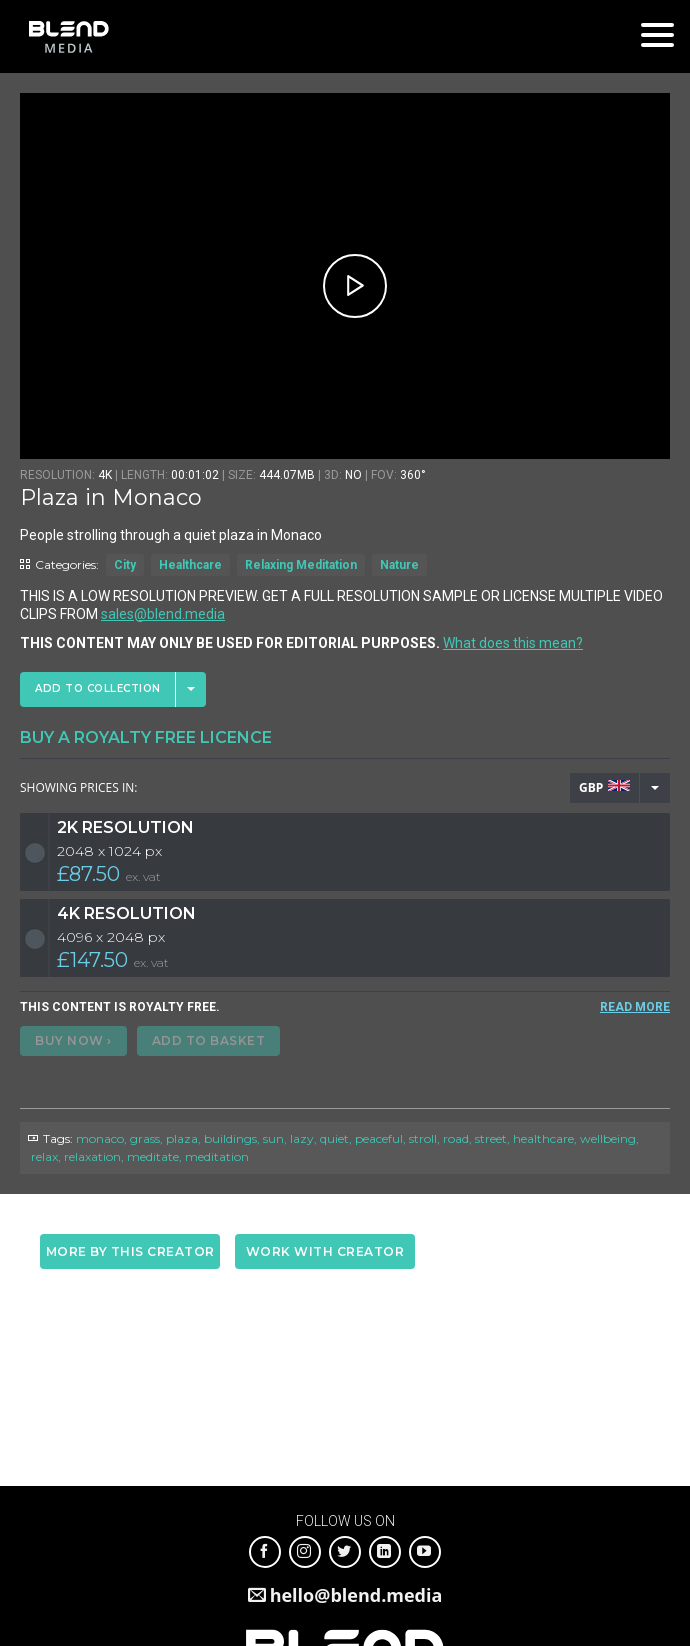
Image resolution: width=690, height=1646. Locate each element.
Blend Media (68, 36)
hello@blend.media (356, 1595)
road (456, 1138)
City (125, 565)
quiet (334, 1138)
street (491, 1138)
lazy (302, 1138)
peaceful (379, 1138)
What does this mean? (513, 643)
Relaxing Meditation (301, 565)
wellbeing (608, 1138)
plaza (182, 1138)
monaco (100, 1138)
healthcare (543, 1138)
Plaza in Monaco (111, 497)
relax (44, 1156)
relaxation (92, 1156)
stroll (423, 1138)
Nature (399, 565)
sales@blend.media (163, 614)
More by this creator (130, 1251)
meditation (217, 1156)
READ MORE (635, 1007)
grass (145, 1138)
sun (273, 1138)
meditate (153, 1156)
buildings (230, 1138)
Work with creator (325, 1251)
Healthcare (190, 565)
